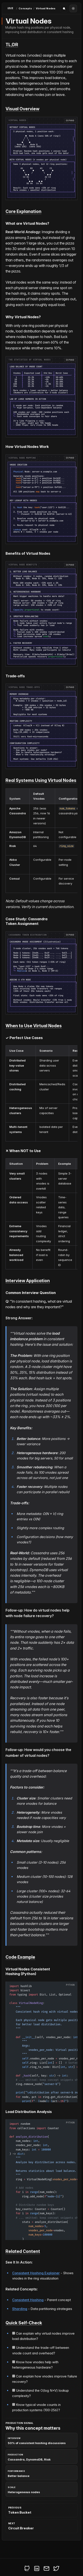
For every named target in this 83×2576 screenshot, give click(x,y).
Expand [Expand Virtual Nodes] (70, 120)
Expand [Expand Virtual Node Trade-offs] (70, 688)
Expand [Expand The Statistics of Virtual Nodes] (70, 360)
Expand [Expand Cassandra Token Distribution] (70, 935)
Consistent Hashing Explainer (36, 2273)
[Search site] (64, 8)
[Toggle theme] (73, 8)
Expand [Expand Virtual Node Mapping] (70, 458)
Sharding (19, 2309)
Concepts (25, 8)
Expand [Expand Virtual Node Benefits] (70, 565)
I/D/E (10, 8)
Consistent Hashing (28, 2300)
